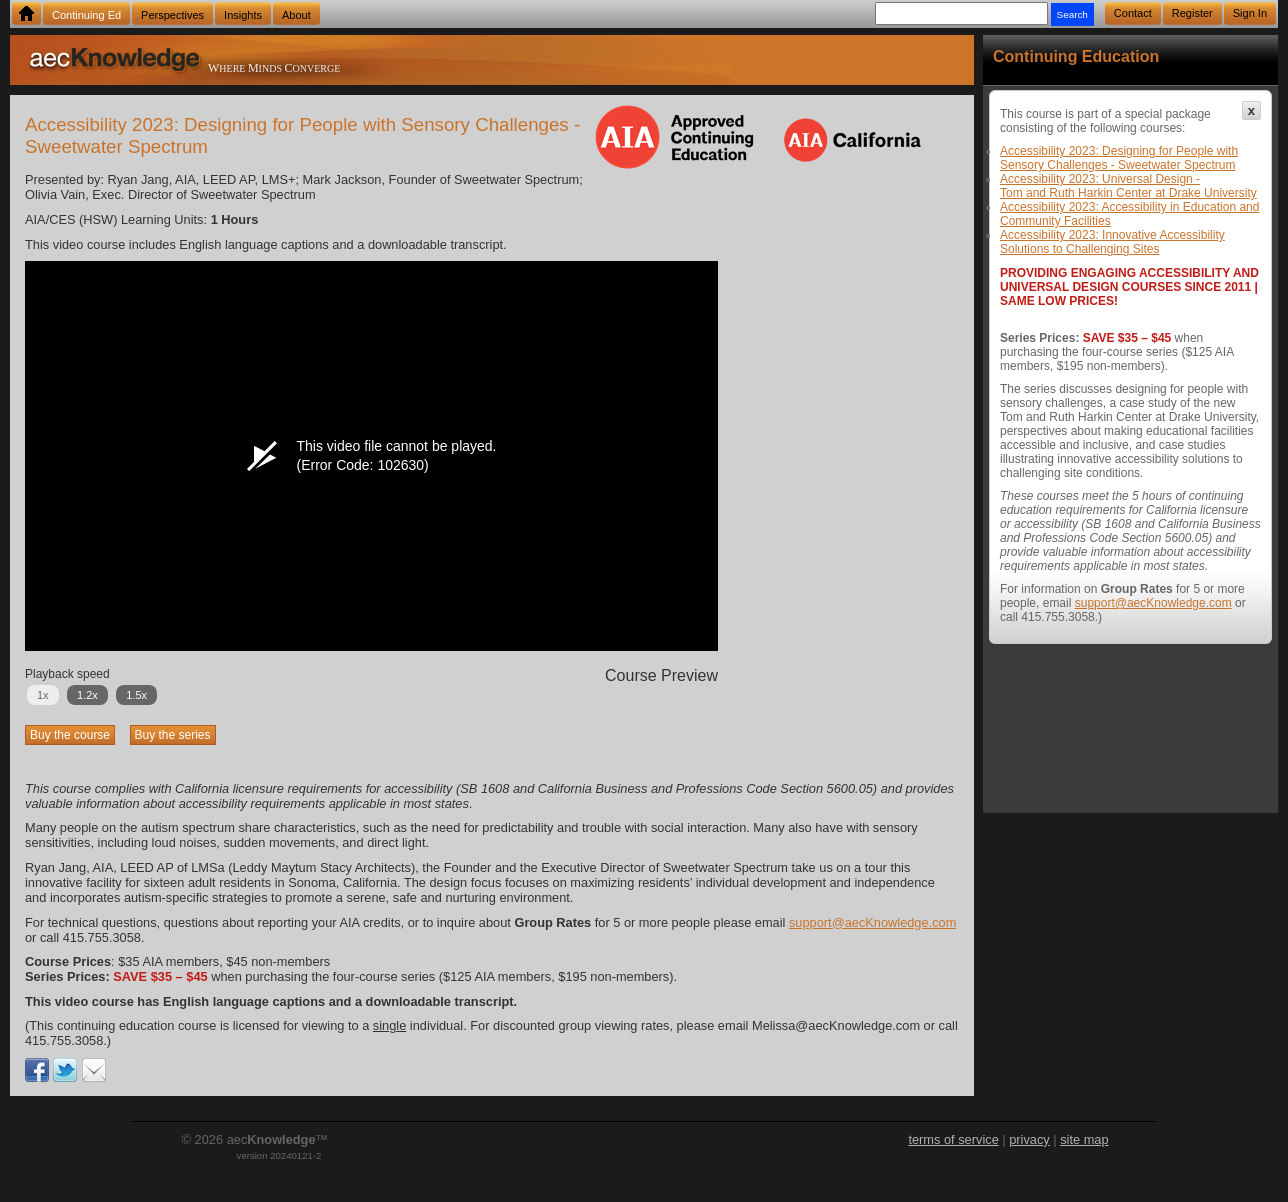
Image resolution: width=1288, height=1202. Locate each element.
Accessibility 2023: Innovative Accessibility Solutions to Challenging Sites (1112, 242)
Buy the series (173, 735)
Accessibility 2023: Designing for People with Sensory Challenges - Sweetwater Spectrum (1119, 158)
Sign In (1250, 13)
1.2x (87, 695)
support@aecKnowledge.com (872, 922)
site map (1084, 1139)
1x (43, 695)
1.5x (136, 695)
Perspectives (172, 15)
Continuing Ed (86, 15)
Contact (1133, 13)
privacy (1029, 1139)
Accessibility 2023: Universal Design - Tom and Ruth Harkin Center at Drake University (1128, 186)
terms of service (953, 1139)
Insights (243, 15)
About (296, 15)
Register (1192, 13)
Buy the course (70, 735)
